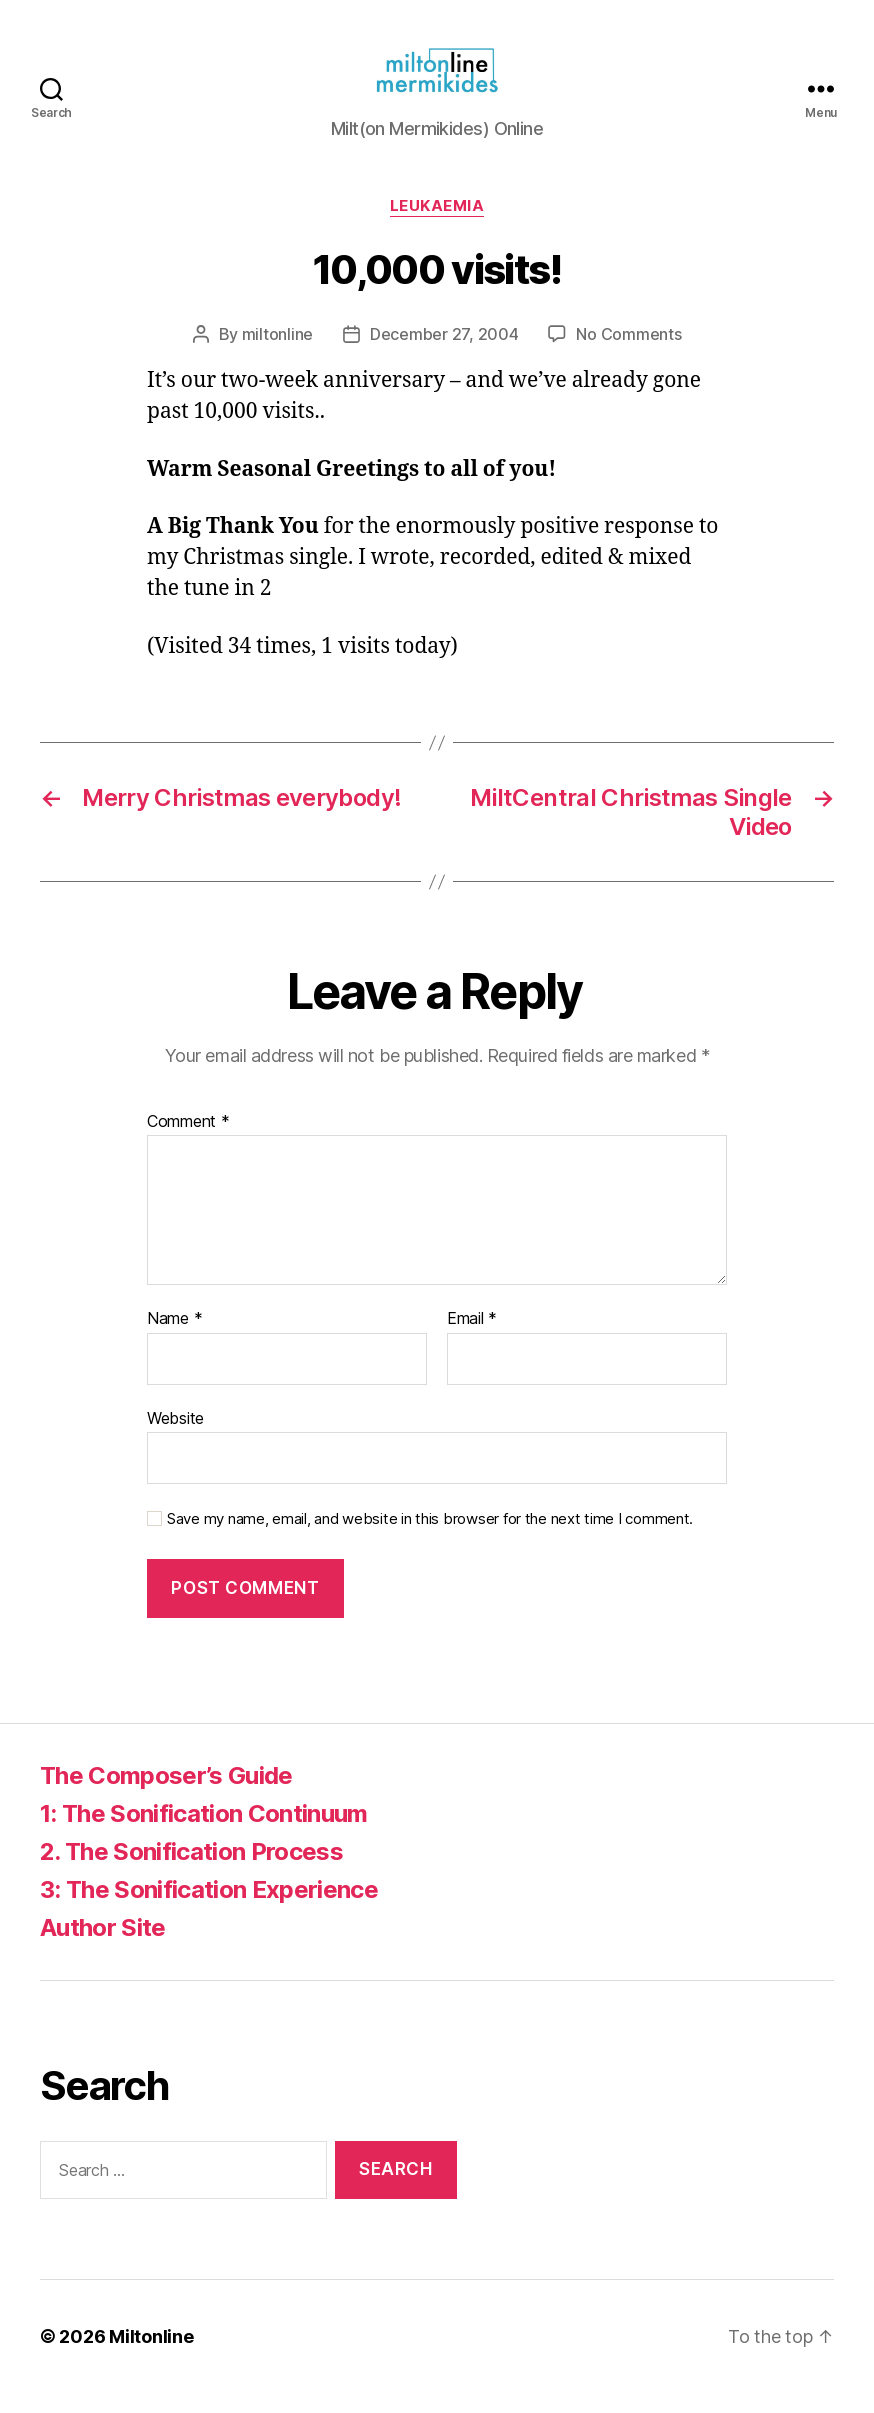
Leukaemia (437, 226)
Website (175, 1438)
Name (174, 1339)
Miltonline (151, 2356)
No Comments (628, 354)
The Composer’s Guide (166, 1795)
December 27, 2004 (444, 354)
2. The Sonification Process (191, 1871)
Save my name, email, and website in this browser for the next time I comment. (430, 1539)
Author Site (103, 1947)
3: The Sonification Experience (209, 1909)
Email (472, 1339)
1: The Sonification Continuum (204, 1833)
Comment (188, 1142)
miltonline (277, 354)
